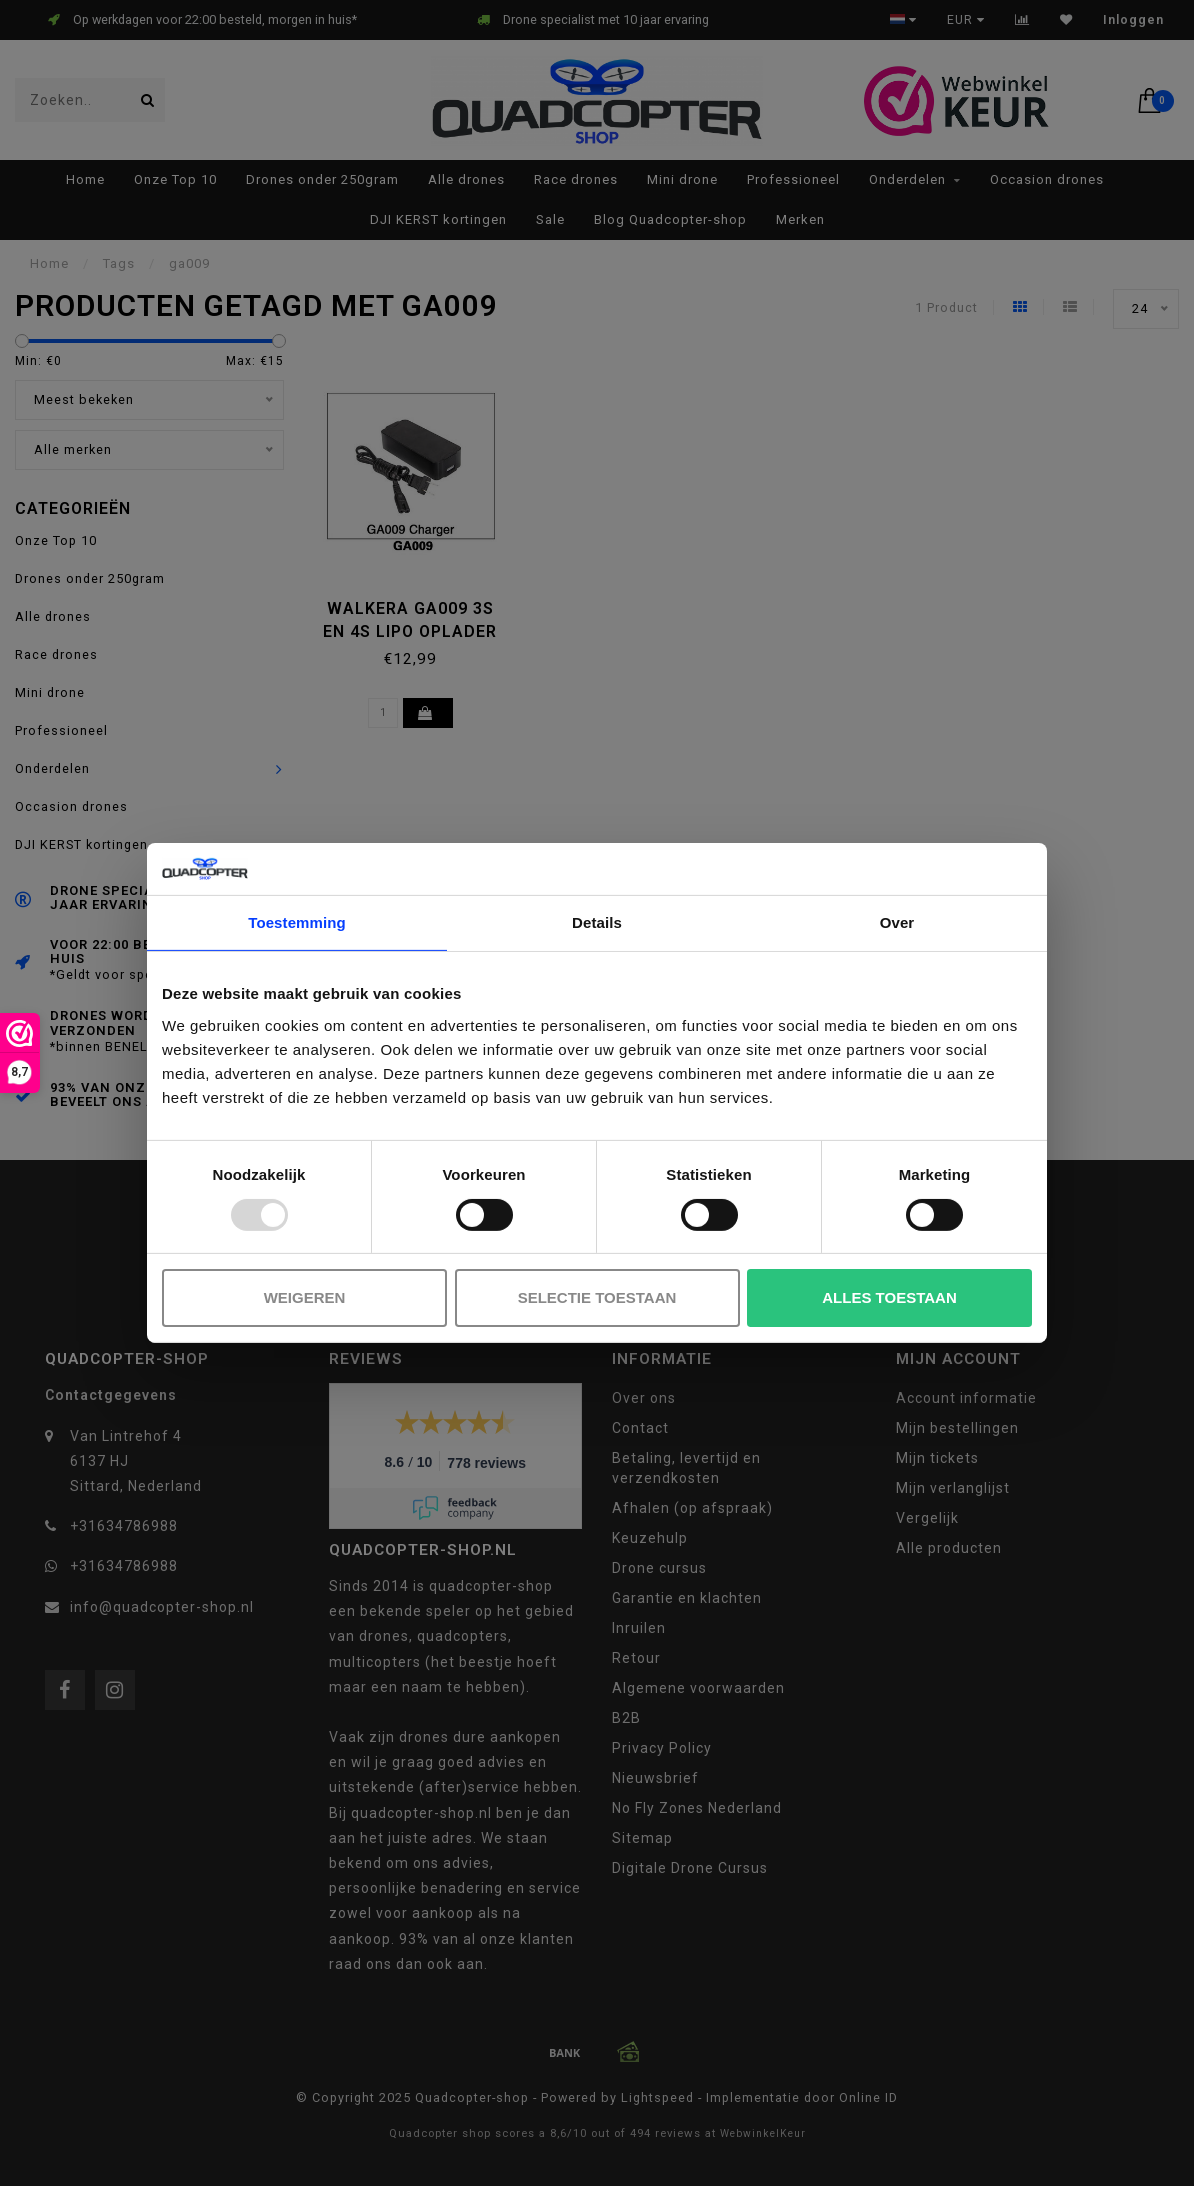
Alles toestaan (889, 1297)
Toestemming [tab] (297, 922)
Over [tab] (897, 922)
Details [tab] (597, 922)
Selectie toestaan (597, 1297)
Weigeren (305, 1297)
